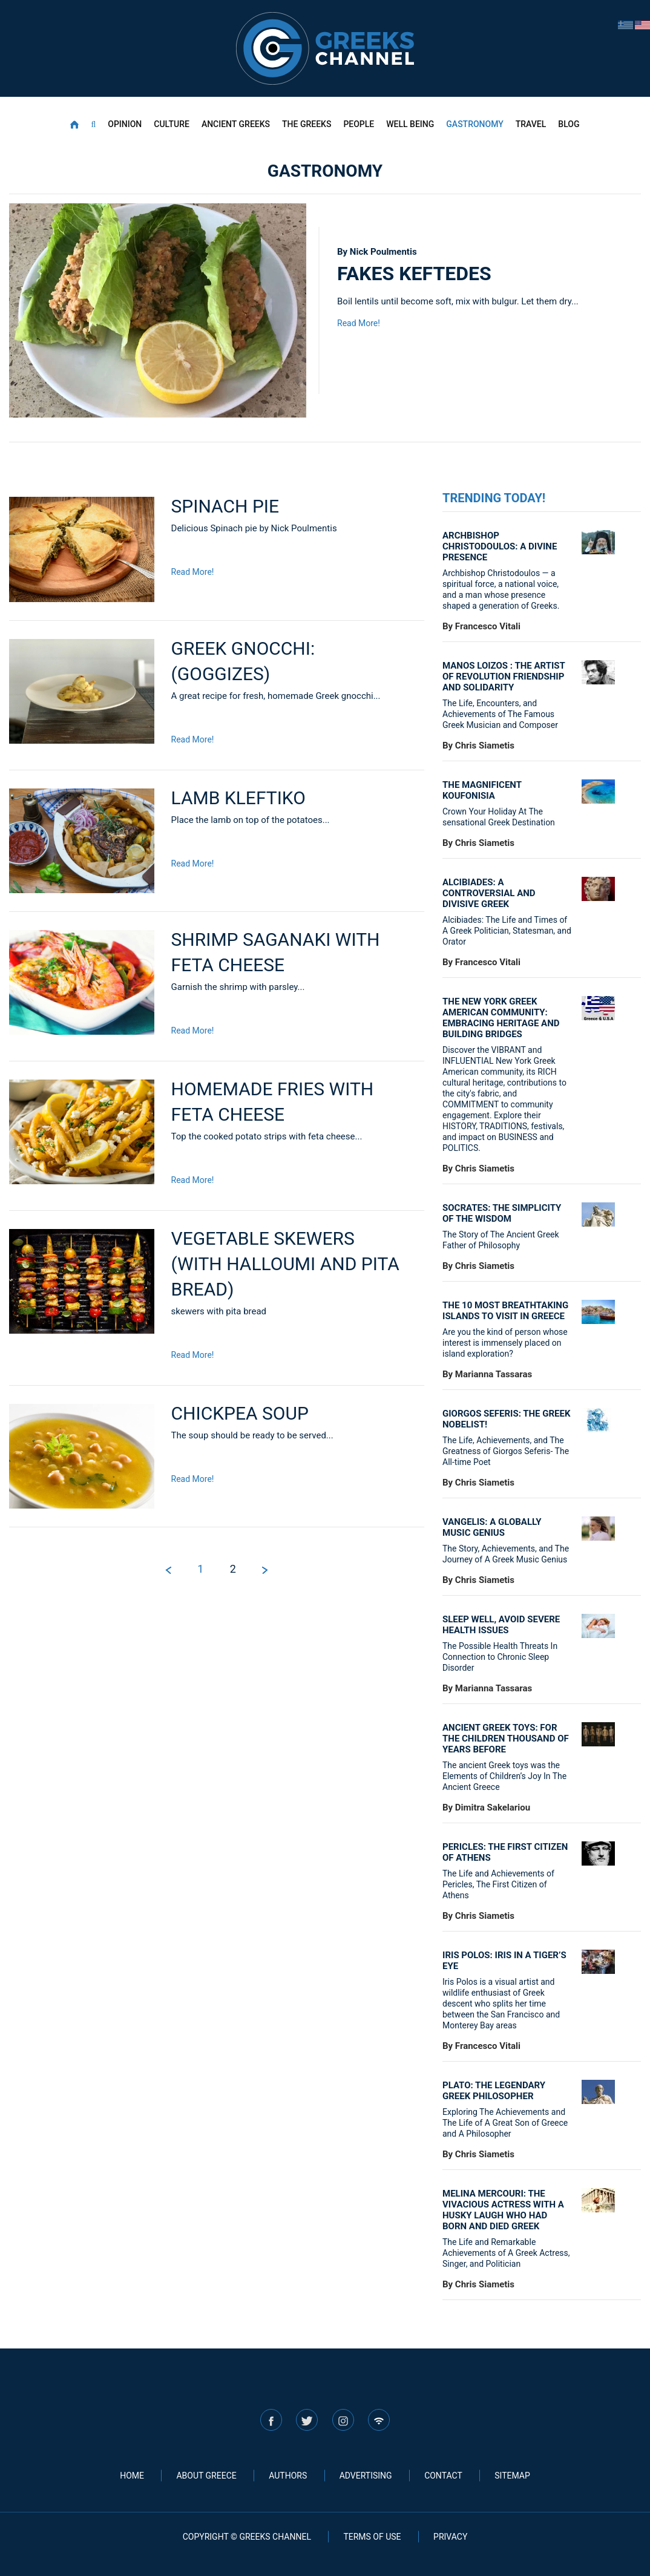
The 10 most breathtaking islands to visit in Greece (505, 1311)
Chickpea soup (240, 1413)
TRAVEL (531, 124)
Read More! (358, 323)
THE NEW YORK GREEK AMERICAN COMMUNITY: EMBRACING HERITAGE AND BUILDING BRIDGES (501, 1018)
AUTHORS (288, 2475)
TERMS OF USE (372, 2537)
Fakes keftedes (414, 273)
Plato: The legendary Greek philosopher (493, 2091)
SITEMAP (512, 2475)
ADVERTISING (366, 2475)
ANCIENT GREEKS (236, 124)
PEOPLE (358, 124)
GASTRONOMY (474, 124)
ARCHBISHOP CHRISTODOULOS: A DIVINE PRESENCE (499, 546)
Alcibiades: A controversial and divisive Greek (489, 893)
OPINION (125, 124)
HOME (132, 2475)
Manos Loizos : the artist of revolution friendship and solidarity (503, 676)
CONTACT (443, 2475)
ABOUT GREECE (206, 2475)
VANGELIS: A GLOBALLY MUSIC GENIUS (492, 1527)
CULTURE (171, 124)
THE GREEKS (306, 124)
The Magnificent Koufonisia (482, 790)
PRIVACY (450, 2537)
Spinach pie (225, 506)
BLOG (568, 124)
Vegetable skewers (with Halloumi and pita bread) (285, 1264)
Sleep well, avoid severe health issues (501, 1625)
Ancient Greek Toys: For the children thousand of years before (505, 1738)
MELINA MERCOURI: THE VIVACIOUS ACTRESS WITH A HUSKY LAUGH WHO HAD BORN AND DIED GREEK (503, 2210)
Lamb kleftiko (238, 797)
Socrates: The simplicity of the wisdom (501, 1213)
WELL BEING (410, 124)
